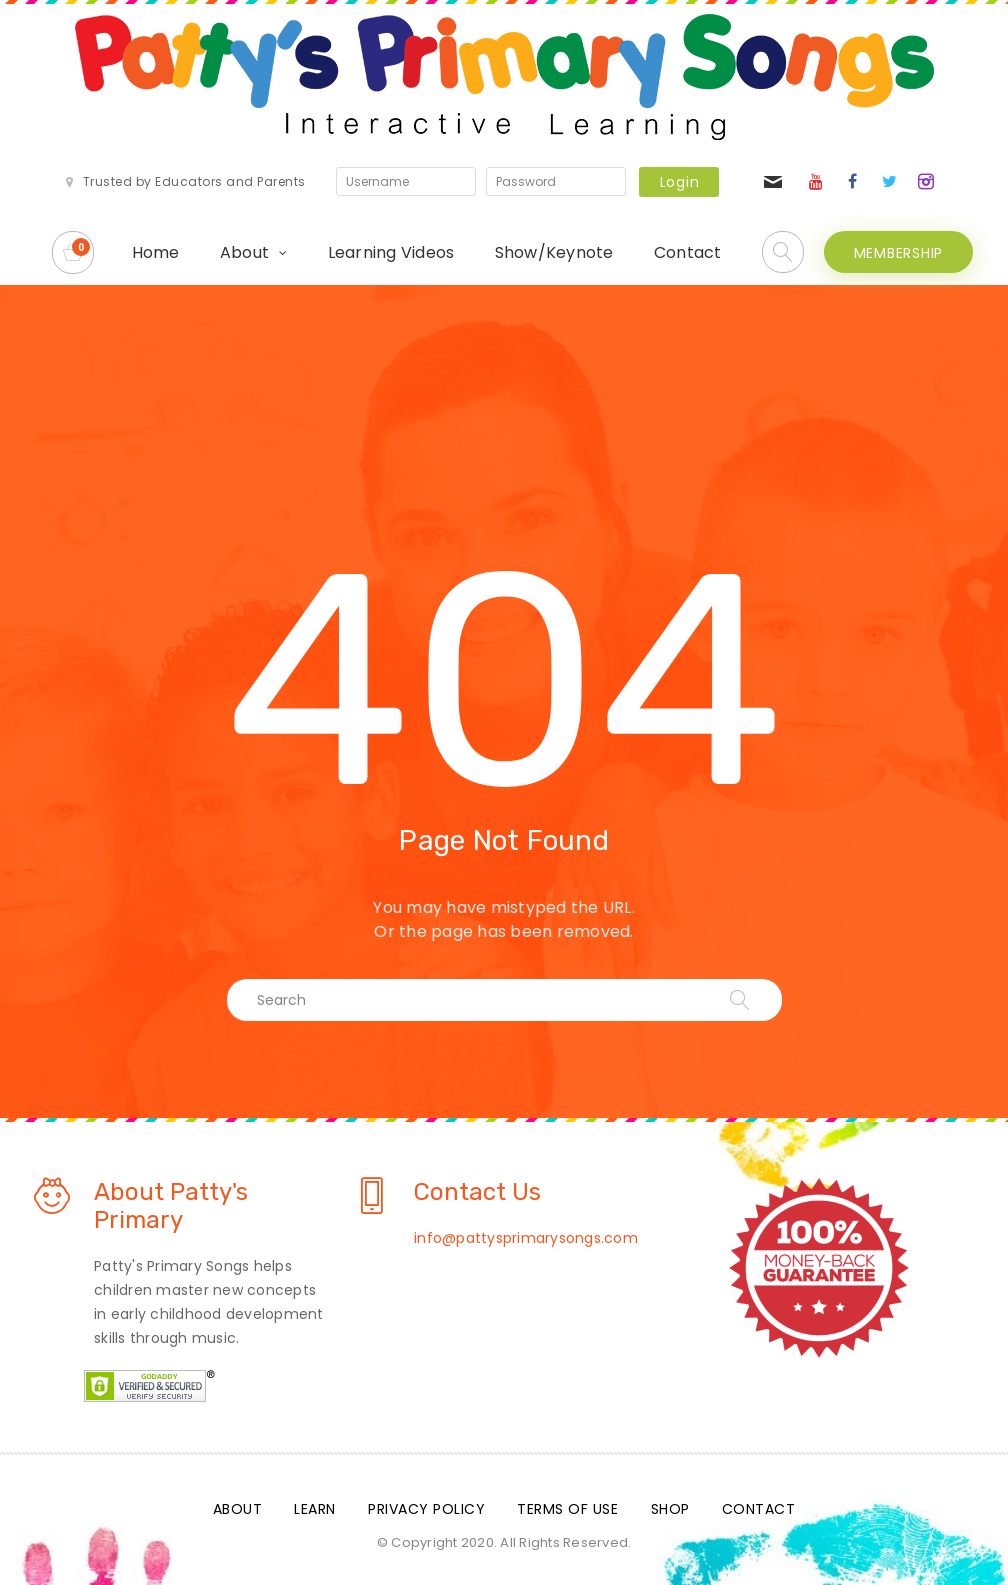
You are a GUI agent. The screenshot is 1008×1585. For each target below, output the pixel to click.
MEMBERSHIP (899, 253)
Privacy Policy (426, 1509)
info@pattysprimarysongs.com (526, 1238)
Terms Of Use (567, 1509)
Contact (688, 252)
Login (680, 182)
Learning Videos (391, 252)
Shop (670, 1509)
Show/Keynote (554, 252)
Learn (315, 1509)
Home (156, 252)
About (244, 252)
